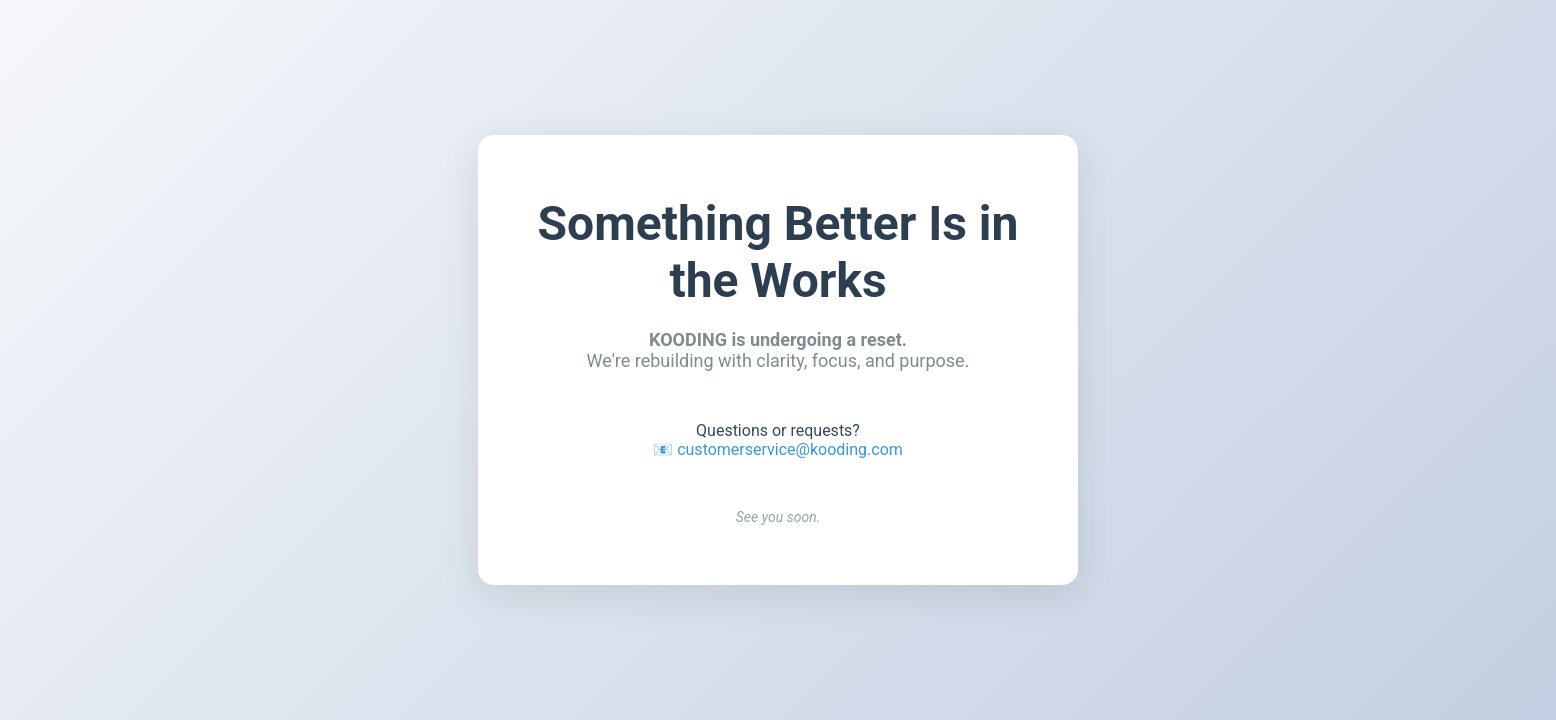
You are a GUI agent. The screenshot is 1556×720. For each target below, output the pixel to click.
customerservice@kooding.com (790, 449)
